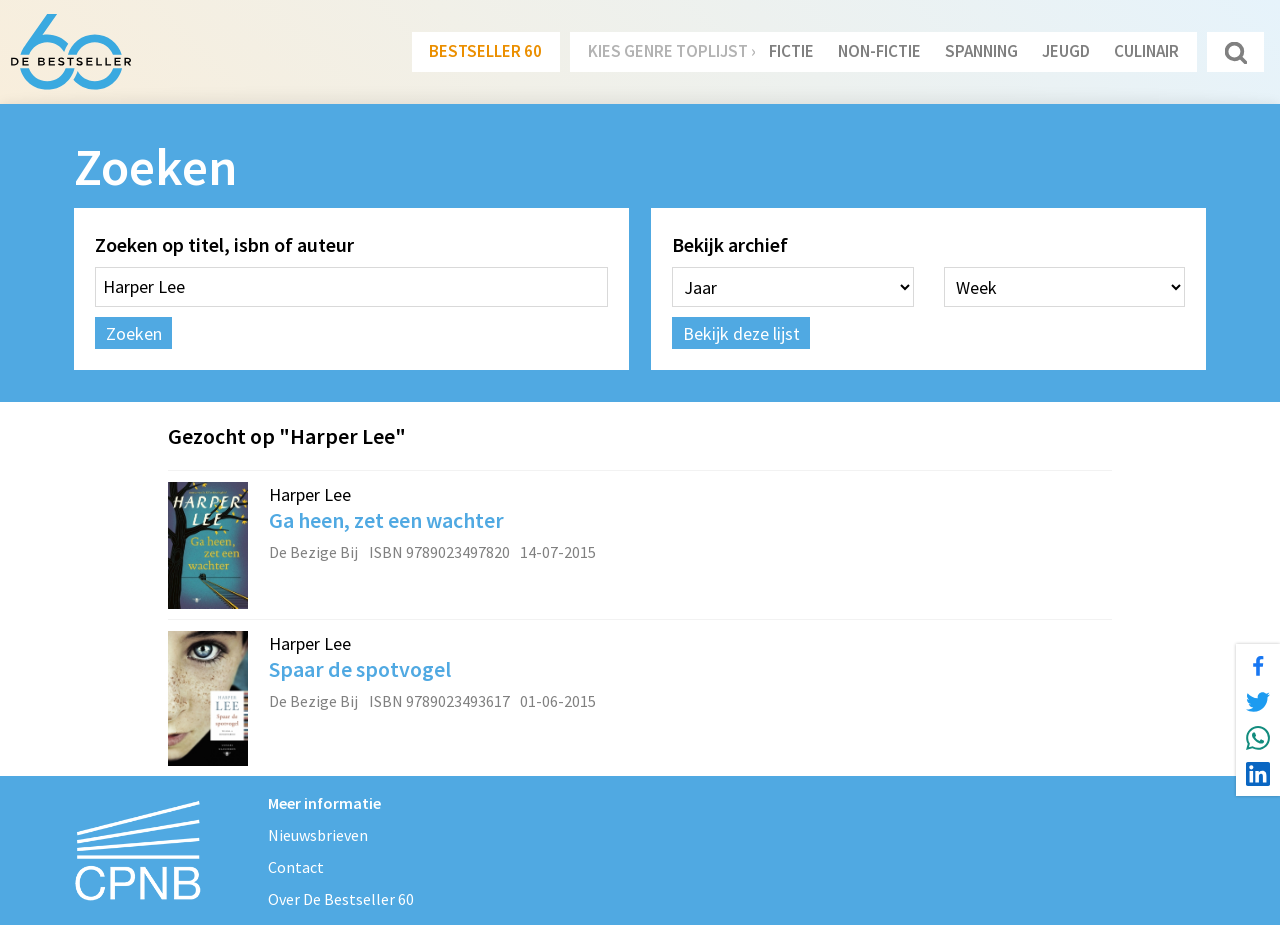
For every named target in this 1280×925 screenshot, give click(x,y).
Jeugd (1066, 51)
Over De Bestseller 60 (341, 899)
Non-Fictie (879, 51)
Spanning (981, 51)
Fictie (791, 51)
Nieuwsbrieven (318, 835)
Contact (296, 867)
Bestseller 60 (485, 51)
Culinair (1146, 51)
